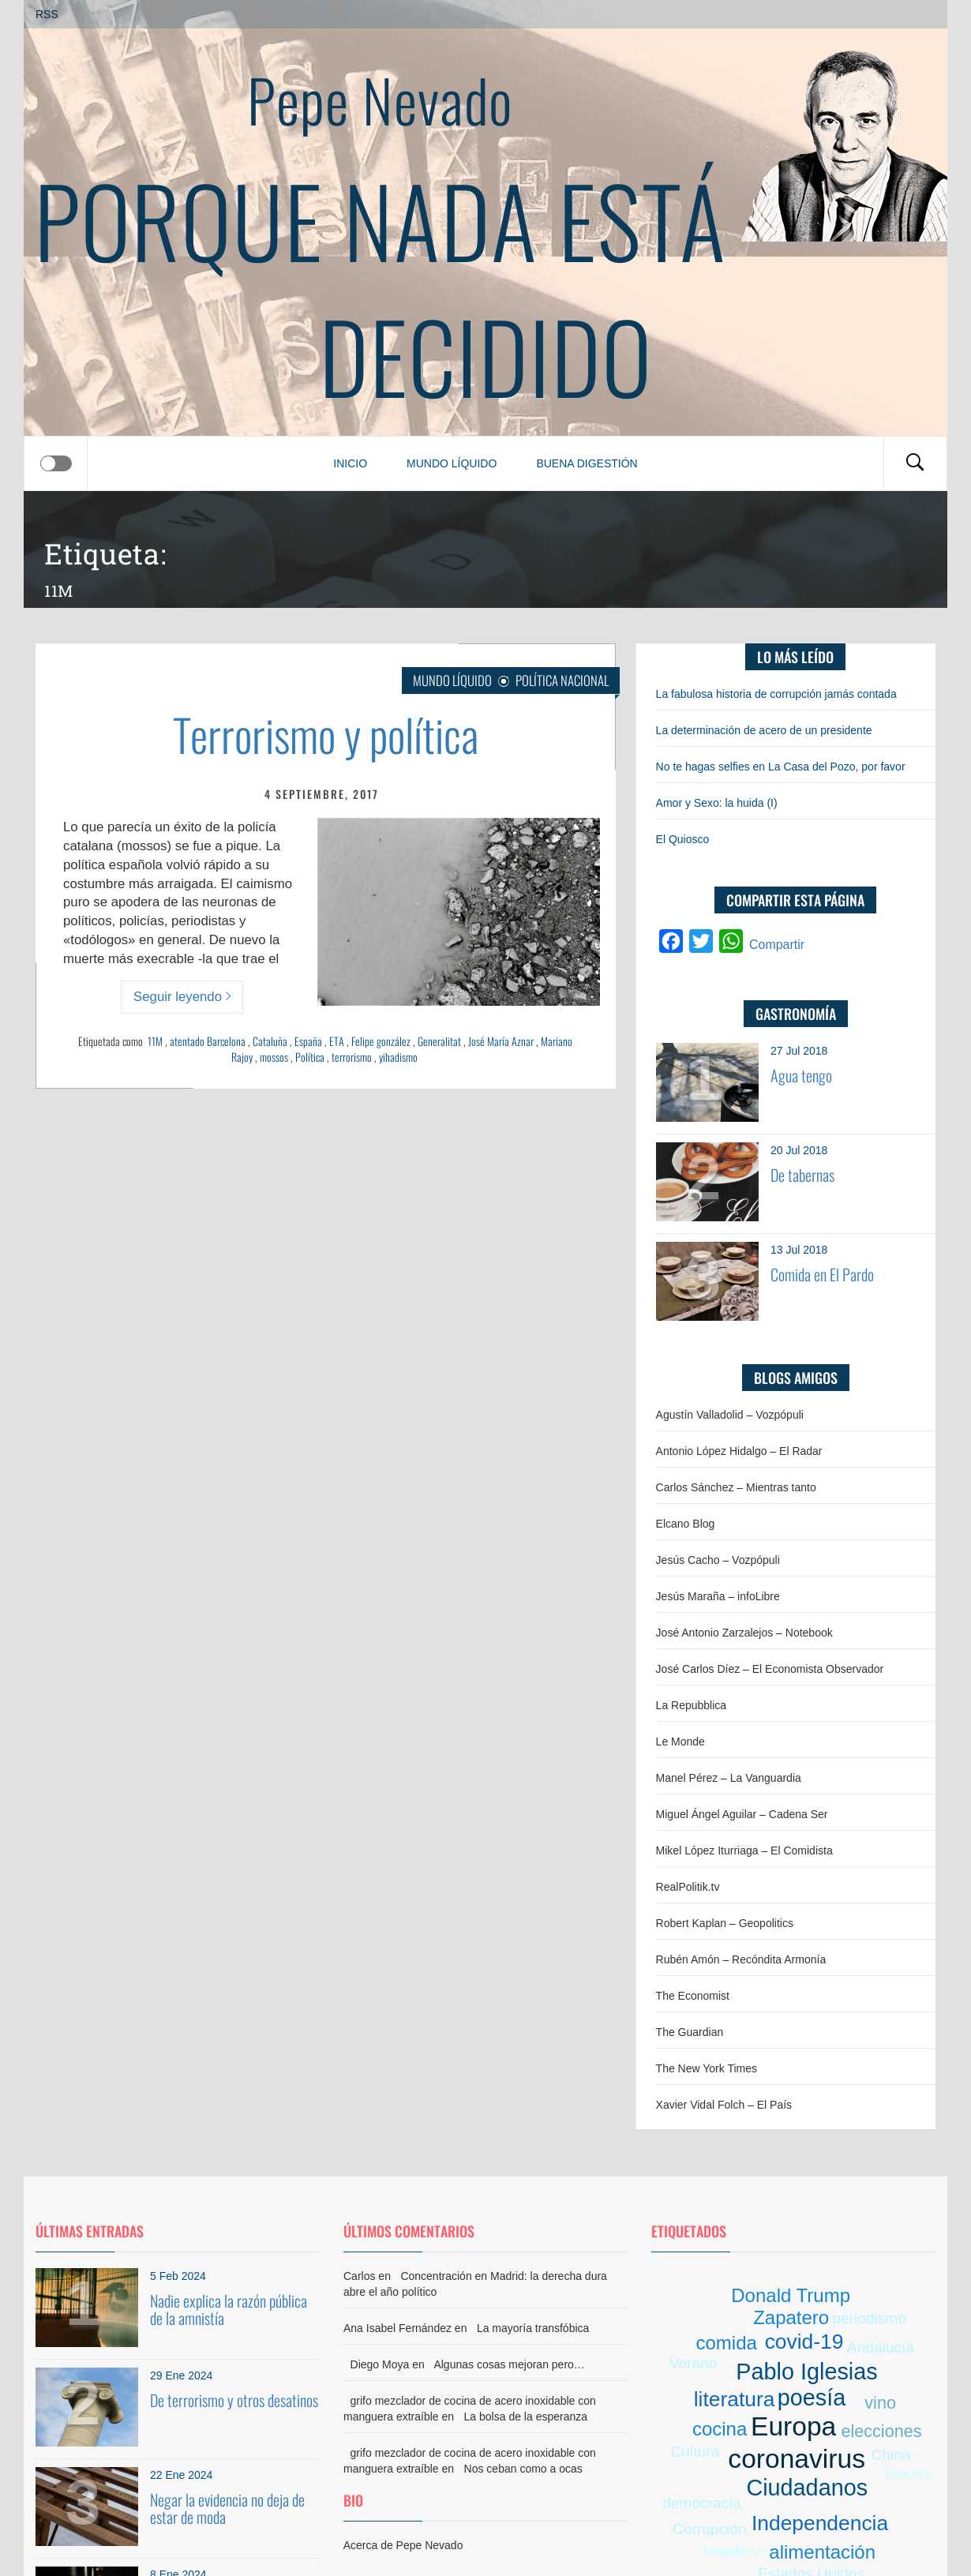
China (891, 2455)
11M (155, 1041)
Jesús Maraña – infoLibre (718, 1596)
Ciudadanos (807, 2487)
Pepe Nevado (379, 99)
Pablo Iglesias (806, 2371)
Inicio (350, 463)
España (308, 1041)
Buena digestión (586, 463)
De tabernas (802, 1175)
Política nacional (562, 680)
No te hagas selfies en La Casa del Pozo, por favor (780, 766)
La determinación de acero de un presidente (764, 730)
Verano (693, 2363)
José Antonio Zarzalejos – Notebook (744, 1632)
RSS (47, 14)
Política (309, 1056)
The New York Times (706, 2068)
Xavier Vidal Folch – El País (724, 2104)
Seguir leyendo (182, 996)
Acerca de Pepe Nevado (403, 2545)
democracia (701, 2503)
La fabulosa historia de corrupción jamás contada (776, 694)
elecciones (881, 2431)
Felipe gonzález (381, 1041)
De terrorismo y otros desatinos (234, 2400)
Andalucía (880, 2347)
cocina (719, 2428)
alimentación (822, 2552)
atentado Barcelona (208, 1041)
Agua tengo (801, 1075)
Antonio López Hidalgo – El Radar (739, 1451)
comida (725, 2342)
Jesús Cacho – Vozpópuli (718, 1560)
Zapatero (791, 2317)
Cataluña (270, 1041)
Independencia (820, 2523)
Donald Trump (790, 2295)
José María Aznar (501, 1041)
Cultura (695, 2451)
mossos (274, 1056)
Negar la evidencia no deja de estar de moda (227, 2508)
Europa (793, 2426)
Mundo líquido (452, 463)
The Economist (692, 1995)
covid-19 (804, 2341)
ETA (336, 1041)
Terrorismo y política (325, 734)
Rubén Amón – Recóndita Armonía (741, 1959)
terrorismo (352, 1056)
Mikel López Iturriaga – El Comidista (744, 1850)
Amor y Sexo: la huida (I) (717, 803)
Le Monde (680, 1741)
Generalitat (439, 1041)
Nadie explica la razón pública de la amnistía (228, 2309)
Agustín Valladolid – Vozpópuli (730, 1414)
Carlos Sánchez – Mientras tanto (736, 1487)
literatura (734, 2399)
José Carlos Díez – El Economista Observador (770, 1669)
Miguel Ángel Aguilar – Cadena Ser (742, 1814)
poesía (811, 2397)
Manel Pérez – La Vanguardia (728, 1778)
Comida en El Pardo (822, 1274)
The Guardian (690, 2032)
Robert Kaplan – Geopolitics (724, 1923)
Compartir (776, 944)
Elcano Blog (685, 1523)
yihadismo (398, 1056)
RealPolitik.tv (688, 1886)
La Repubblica (691, 1705)
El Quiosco (683, 839)
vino (880, 2403)
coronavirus (796, 2458)
